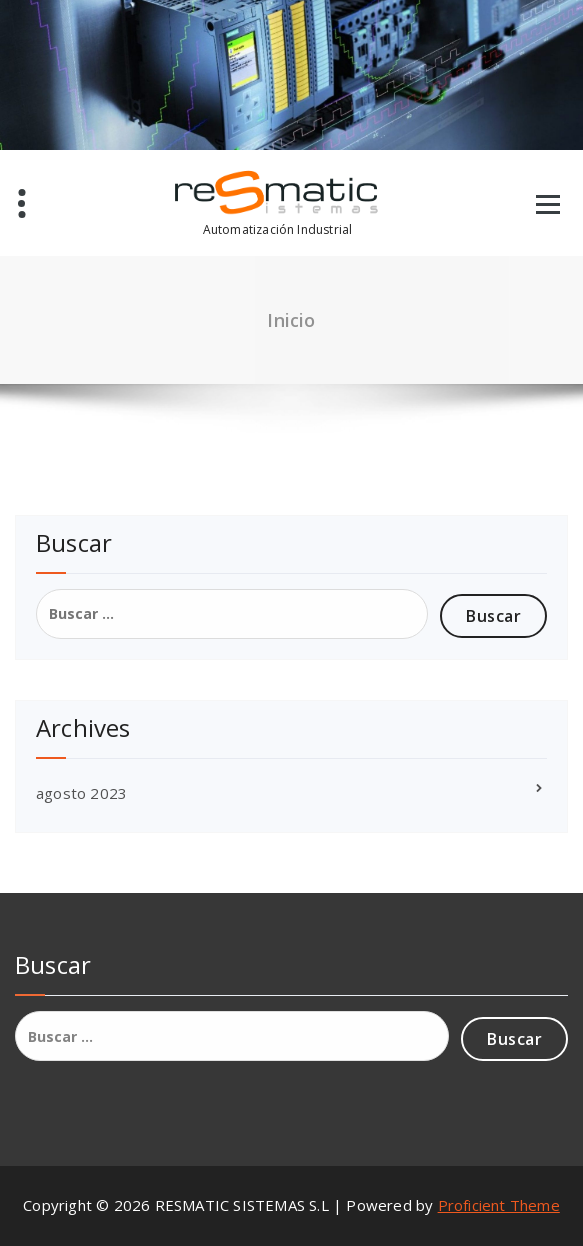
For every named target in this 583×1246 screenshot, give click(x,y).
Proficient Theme (499, 1205)
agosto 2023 (81, 793)
